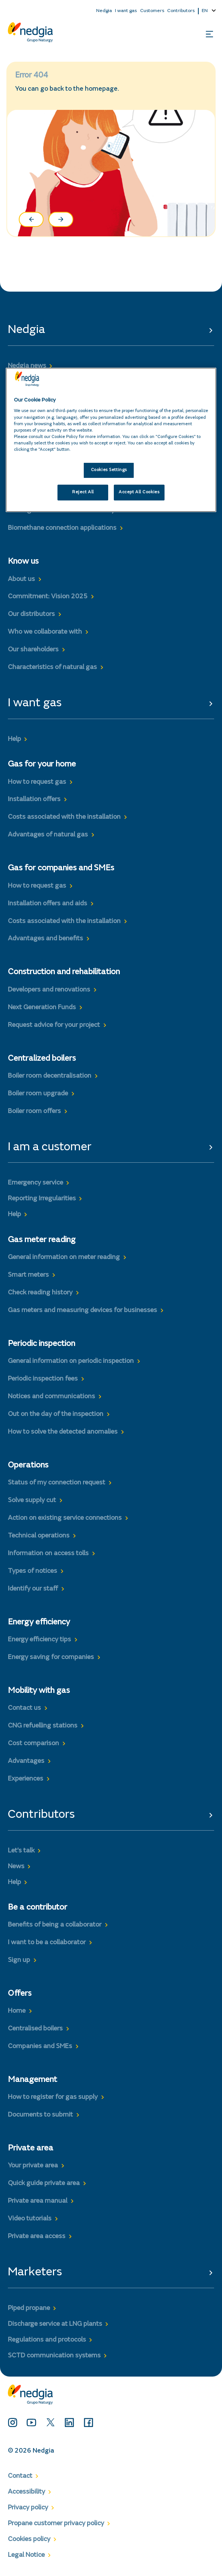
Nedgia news (27, 366)
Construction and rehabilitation (64, 972)
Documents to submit (40, 2115)
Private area (30, 2148)
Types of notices (32, 1571)
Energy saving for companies (51, 1657)
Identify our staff (33, 1589)
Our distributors (31, 614)
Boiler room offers (34, 1111)
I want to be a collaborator (47, 1942)
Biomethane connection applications (62, 528)
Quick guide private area (44, 2183)
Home (17, 2011)
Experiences (25, 1779)
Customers (152, 11)
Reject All (83, 492)
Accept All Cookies (139, 492)
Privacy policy (28, 2508)
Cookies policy (29, 2539)
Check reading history (40, 1293)
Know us (23, 562)
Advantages (26, 1761)
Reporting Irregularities (42, 1198)
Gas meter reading (42, 1240)
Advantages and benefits (45, 938)
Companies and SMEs (40, 2046)
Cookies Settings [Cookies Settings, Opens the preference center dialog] (109, 470)
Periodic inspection (41, 1344)
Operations (28, 1465)
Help (14, 739)
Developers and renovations (49, 990)
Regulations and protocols (47, 2340)
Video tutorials (29, 2219)
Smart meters (28, 1275)
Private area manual (37, 2201)
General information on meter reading (64, 1257)
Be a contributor (37, 1908)
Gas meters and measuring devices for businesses (82, 1310)
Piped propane (29, 2308)
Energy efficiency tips (39, 1639)
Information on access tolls (48, 1553)
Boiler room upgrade (38, 1093)
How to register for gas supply (53, 2097)
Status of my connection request (56, 1483)
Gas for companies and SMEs (61, 868)
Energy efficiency (39, 1622)
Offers (20, 1994)
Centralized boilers (42, 1059)
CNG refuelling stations (42, 1726)
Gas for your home (42, 764)
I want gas (126, 11)
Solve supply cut (32, 1500)
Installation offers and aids (47, 903)
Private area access (36, 2236)
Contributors (181, 11)
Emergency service (35, 1183)
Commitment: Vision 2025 (48, 596)
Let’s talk (21, 1851)
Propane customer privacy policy (56, 2523)
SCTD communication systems (54, 2355)
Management (32, 2080)
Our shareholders (33, 649)
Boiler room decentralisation (49, 1076)
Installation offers (34, 799)
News (16, 1866)
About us (21, 579)
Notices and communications (51, 1396)
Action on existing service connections (65, 1518)
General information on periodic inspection (71, 1361)
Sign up (19, 1960)
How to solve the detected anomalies (63, 1432)
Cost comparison (33, 1743)
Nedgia (104, 11)
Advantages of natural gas (48, 835)
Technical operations (38, 1536)
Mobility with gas (39, 1691)
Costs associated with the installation (64, 817)
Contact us (24, 1708)
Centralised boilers (35, 2029)
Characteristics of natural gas (52, 667)
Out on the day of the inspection (55, 1414)
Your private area (33, 2165)
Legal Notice (26, 2555)
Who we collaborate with (45, 632)
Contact (20, 2476)
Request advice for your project (54, 1025)
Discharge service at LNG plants (55, 2324)
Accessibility (26, 2492)
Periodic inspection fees (43, 1379)
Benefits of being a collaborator (54, 1925)
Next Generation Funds (42, 1007)
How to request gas (37, 782)
